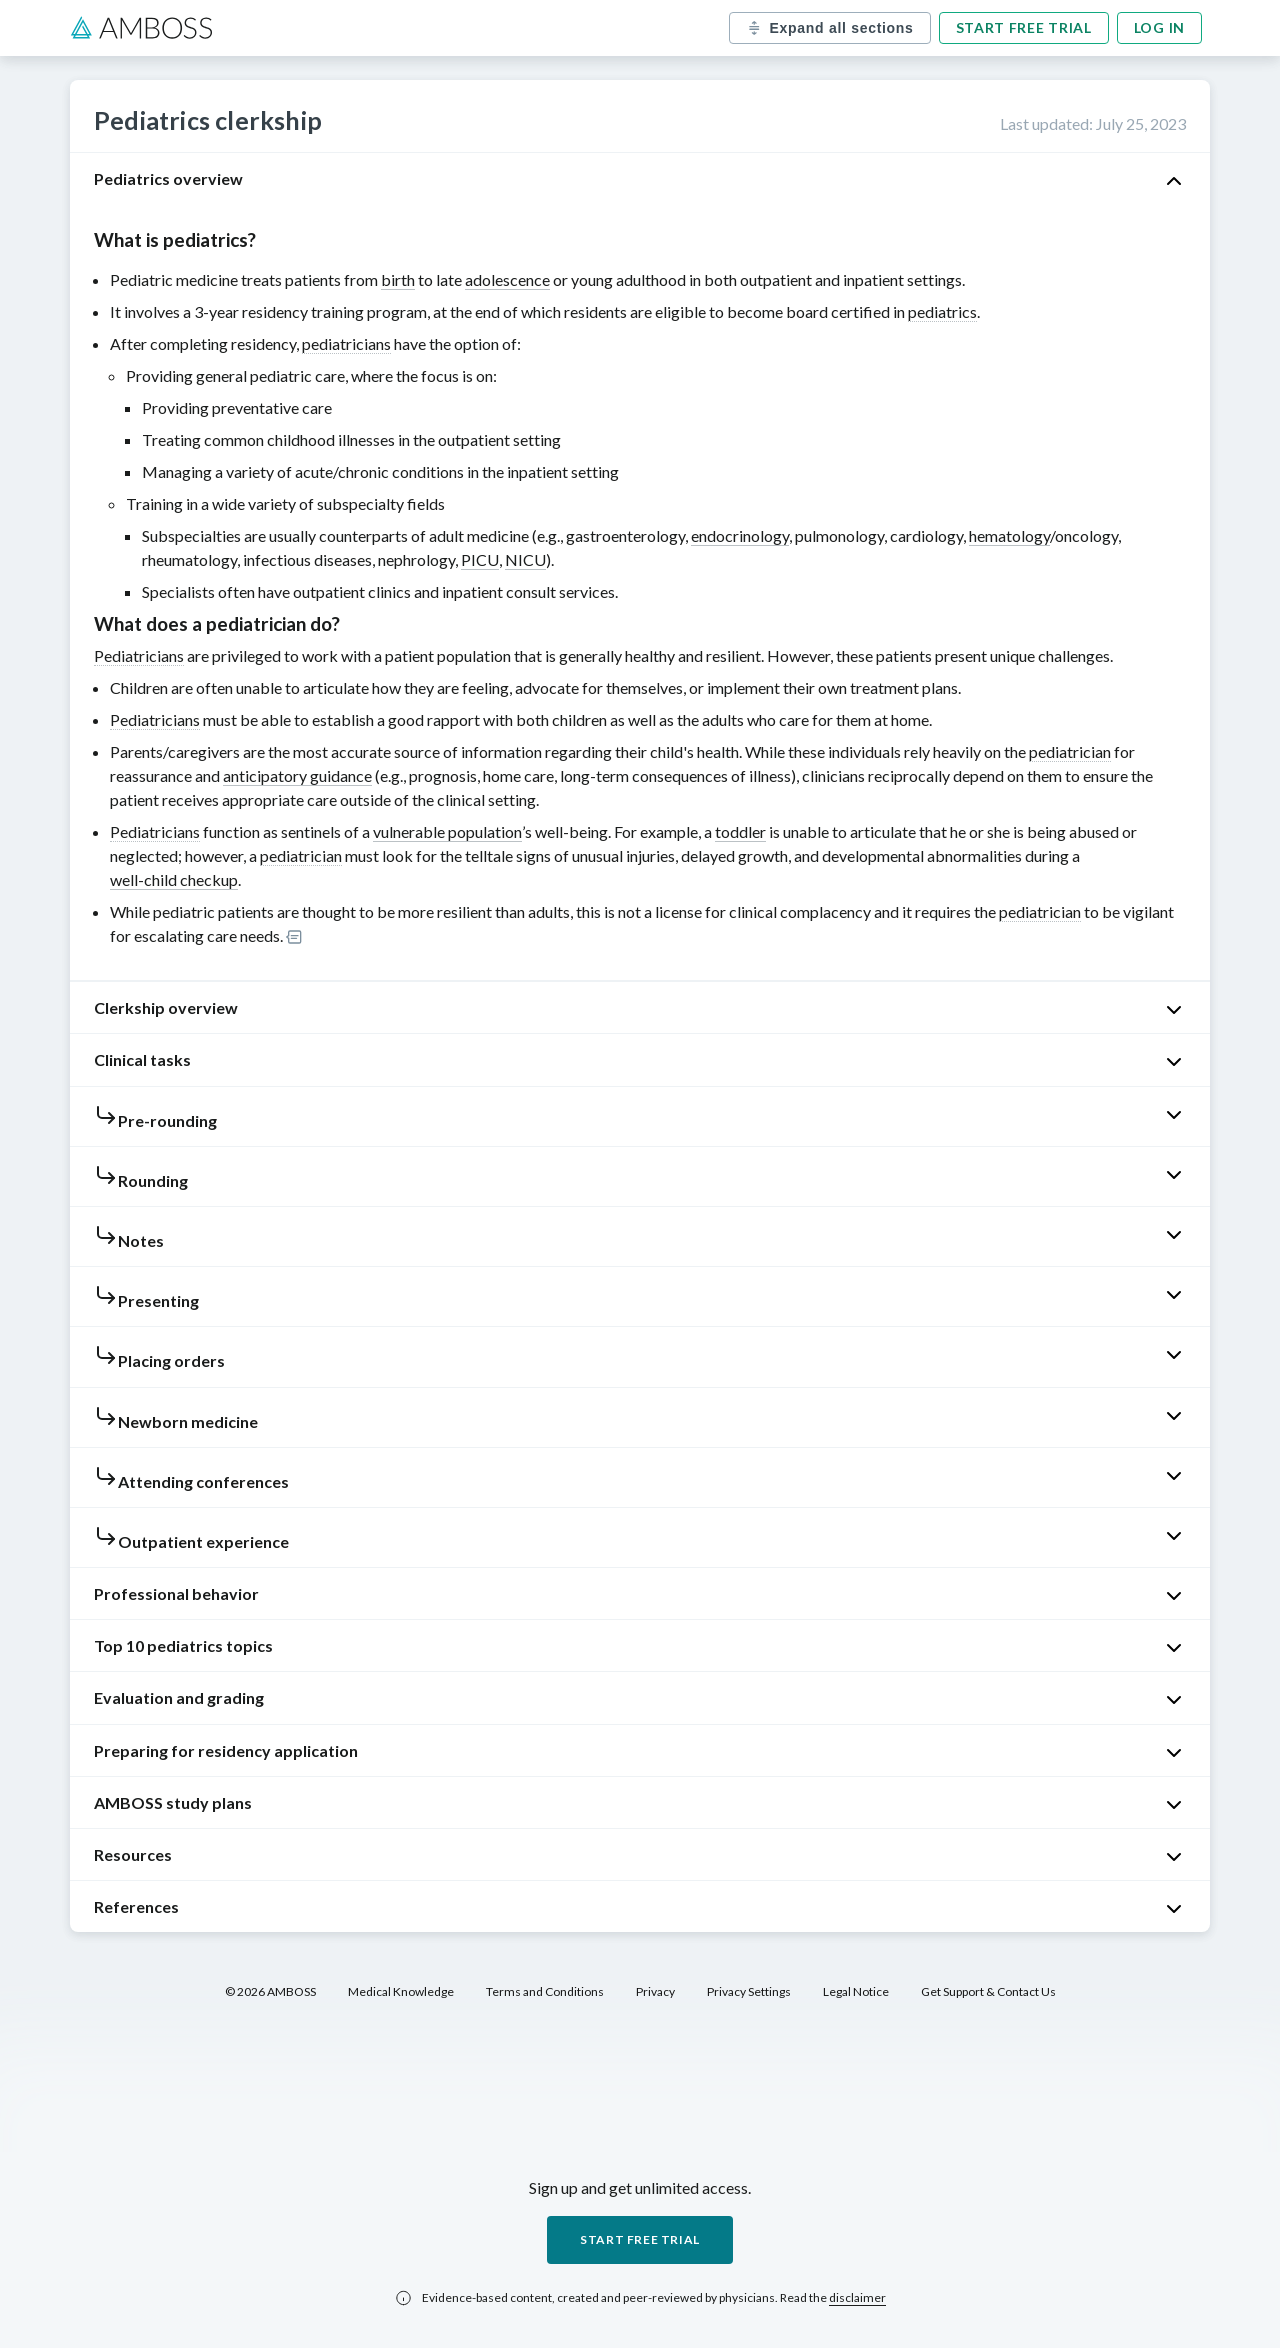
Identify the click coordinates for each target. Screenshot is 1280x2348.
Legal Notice (856, 1991)
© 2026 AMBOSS (270, 1991)
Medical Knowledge (401, 1991)
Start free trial (1024, 27)
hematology (1009, 535)
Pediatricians (139, 655)
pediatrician (1070, 751)
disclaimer (857, 2297)
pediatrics (942, 311)
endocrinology (740, 535)
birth (398, 279)
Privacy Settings (749, 1991)
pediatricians (346, 343)
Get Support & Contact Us (988, 1991)
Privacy (655, 1991)
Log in (1159, 27)
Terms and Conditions (545, 1991)
